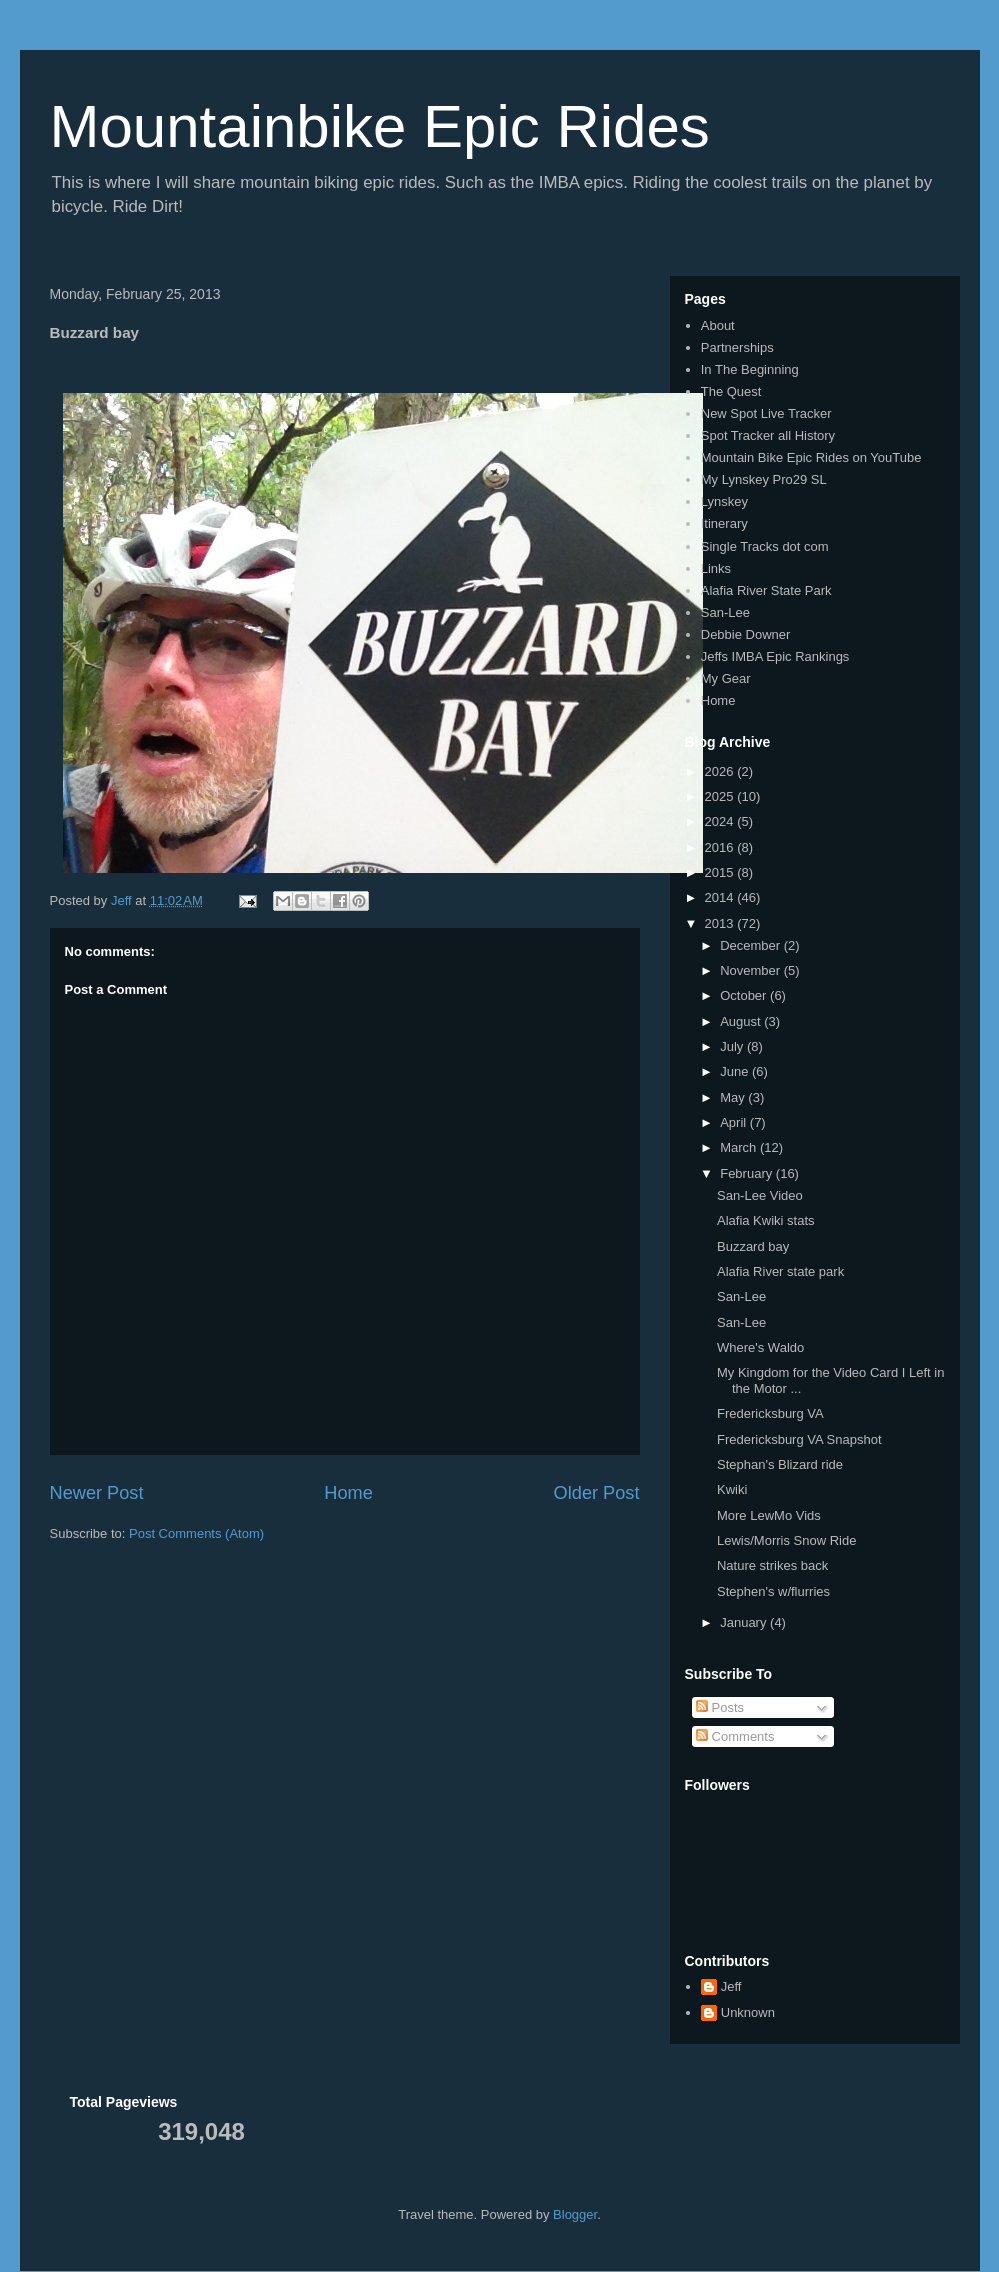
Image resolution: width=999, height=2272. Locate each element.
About (718, 325)
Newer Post (97, 1493)
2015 (721, 872)
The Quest (731, 391)
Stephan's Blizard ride (780, 1464)
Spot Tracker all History (768, 435)
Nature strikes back (772, 1565)
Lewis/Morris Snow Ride (786, 1540)
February (748, 1173)
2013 (721, 923)
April (735, 1122)
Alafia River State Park (766, 590)
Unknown (748, 2012)
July (733, 1046)
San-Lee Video (760, 1195)
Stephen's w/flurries (773, 1591)
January (745, 1622)
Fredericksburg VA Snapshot (799, 1439)
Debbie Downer (746, 634)
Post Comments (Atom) (196, 1533)
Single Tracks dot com (765, 546)
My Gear (726, 678)
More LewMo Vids (769, 1515)
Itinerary (724, 523)
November (752, 970)
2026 (721, 771)
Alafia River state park (780, 1271)
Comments (735, 1736)
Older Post (597, 1493)
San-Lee (725, 612)
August (742, 1021)
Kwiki (732, 1489)
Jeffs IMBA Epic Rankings (775, 656)
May (734, 1097)
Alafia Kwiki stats (766, 1220)
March (740, 1147)
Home (348, 1493)
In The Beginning (750, 369)
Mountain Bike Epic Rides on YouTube (811, 457)
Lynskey (724, 501)
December (752, 945)
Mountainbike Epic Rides (380, 126)
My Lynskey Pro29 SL (764, 479)
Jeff (731, 1986)
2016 (721, 847)
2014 (721, 897)
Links (716, 568)
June (736, 1071)
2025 (721, 796)
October (745, 995)
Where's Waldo (760, 1347)
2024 (721, 821)
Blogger (575, 2214)
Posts (720, 1707)
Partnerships (737, 347)
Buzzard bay (753, 1246)
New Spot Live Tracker (766, 413)
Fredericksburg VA (770, 1413)
